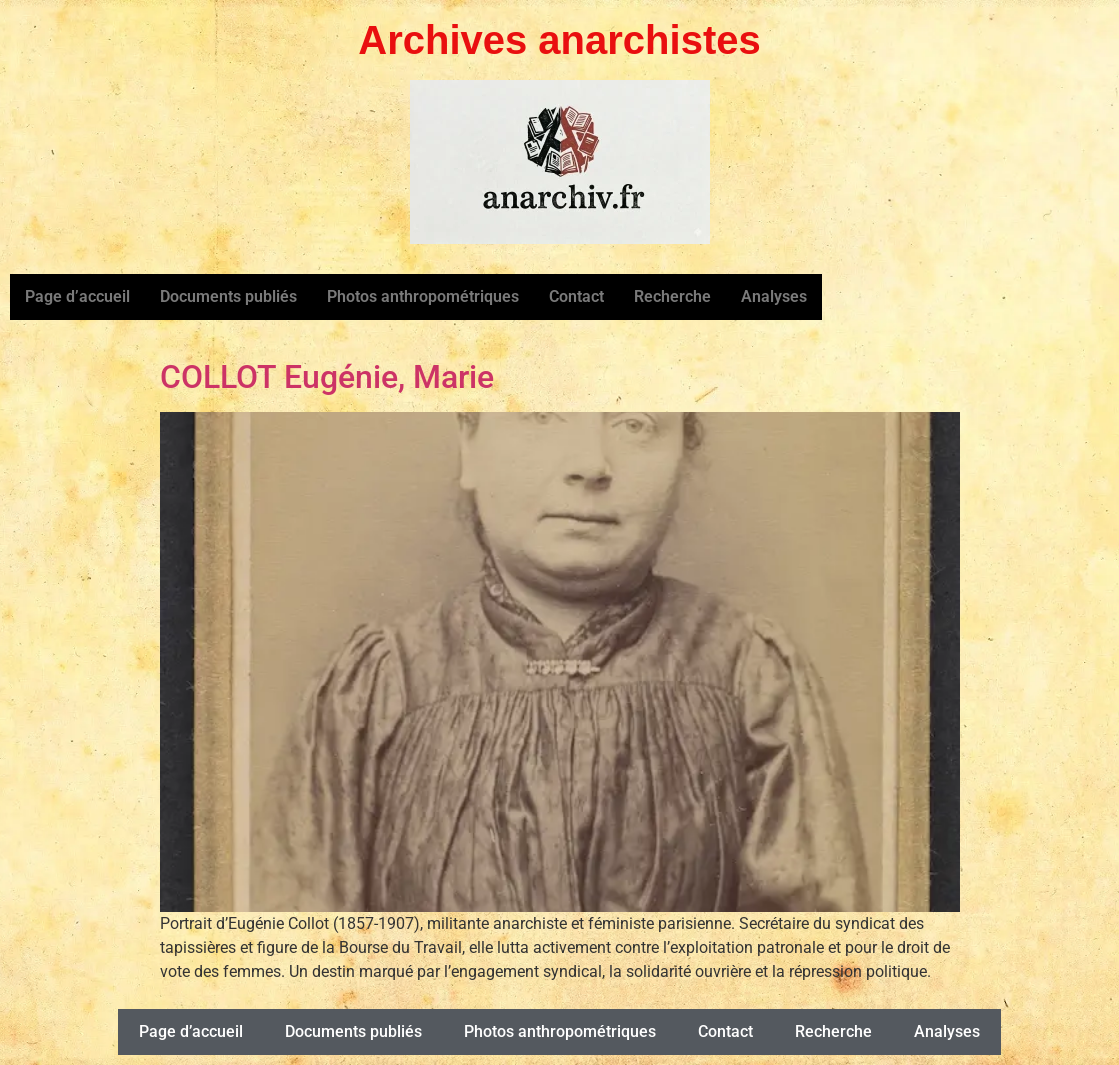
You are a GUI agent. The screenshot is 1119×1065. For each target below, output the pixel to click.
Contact (576, 296)
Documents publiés (228, 296)
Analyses (774, 296)
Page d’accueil (77, 296)
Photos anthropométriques (423, 296)
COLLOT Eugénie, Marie (327, 377)
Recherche (672, 296)
